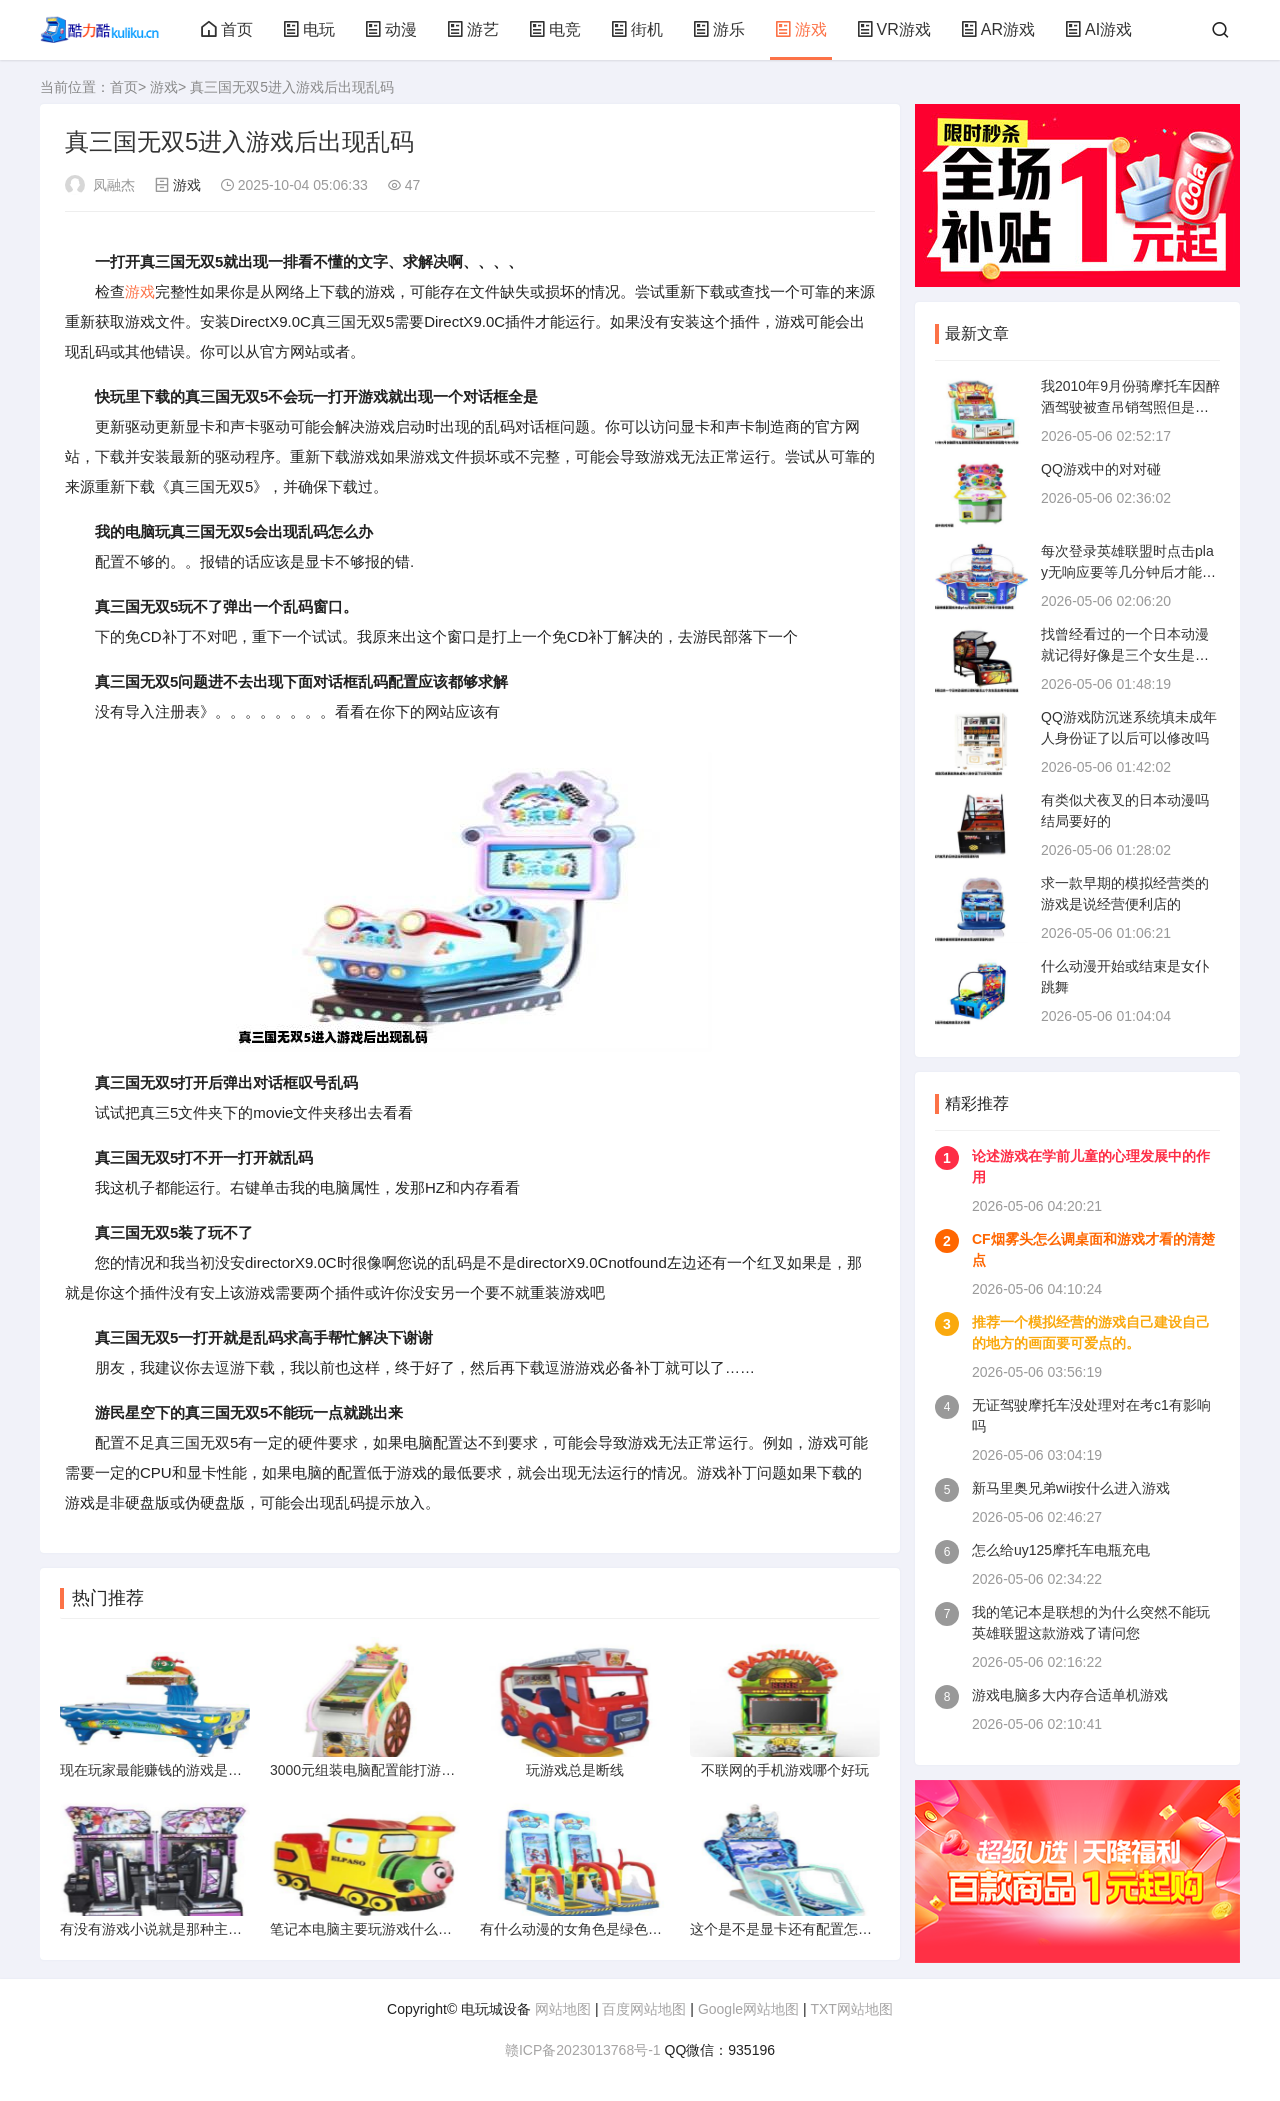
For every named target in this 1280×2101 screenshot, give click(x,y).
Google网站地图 (748, 2009)
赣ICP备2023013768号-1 (583, 2050)
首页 (227, 29)
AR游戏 (998, 29)
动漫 (391, 29)
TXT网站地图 (851, 2009)
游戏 (801, 29)
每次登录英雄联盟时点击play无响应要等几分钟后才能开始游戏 (1128, 572)
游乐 (719, 29)
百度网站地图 (644, 2009)
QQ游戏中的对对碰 (1101, 469)
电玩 (309, 29)
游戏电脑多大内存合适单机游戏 (1070, 1695)
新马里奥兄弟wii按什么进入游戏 (1071, 1488)
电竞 (555, 29)
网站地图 (563, 2009)
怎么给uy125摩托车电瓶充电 (1061, 1550)
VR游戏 (894, 29)
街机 (637, 29)
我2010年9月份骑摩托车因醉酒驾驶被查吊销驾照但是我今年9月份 (1130, 407)
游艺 (473, 29)
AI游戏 (1098, 29)
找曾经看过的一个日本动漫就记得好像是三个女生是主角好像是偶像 (1125, 655)
